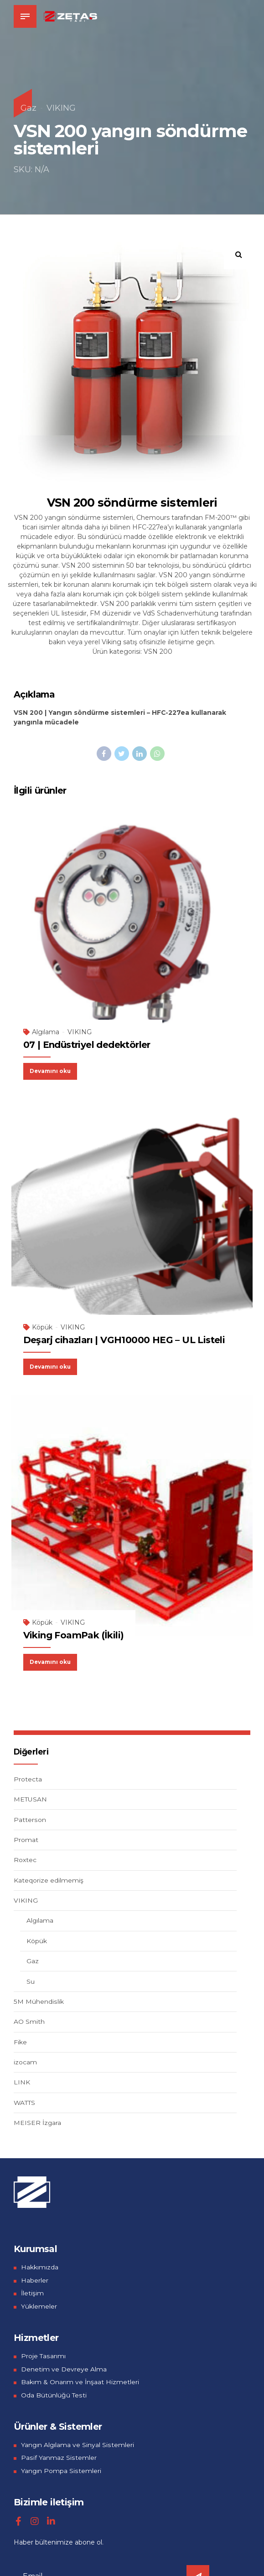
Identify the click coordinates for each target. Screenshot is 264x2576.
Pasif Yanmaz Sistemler (58, 2457)
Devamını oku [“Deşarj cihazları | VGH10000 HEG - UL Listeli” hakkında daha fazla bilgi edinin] (51, 1365)
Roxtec (25, 1859)
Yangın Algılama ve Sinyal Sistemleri (78, 2443)
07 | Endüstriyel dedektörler (86, 1044)
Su (30, 1980)
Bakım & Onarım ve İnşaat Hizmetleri (80, 2381)
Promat (26, 1838)
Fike (20, 2041)
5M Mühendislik (38, 2000)
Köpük (42, 1327)
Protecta (28, 1778)
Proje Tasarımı (43, 2354)
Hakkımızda (39, 2266)
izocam (25, 2061)
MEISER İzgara (38, 2122)
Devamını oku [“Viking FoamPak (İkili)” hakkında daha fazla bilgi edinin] (51, 1660)
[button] (239, 254)
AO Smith (29, 2021)
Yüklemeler (39, 2305)
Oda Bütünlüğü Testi (54, 2394)
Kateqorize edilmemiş (48, 1879)
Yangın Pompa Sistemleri (61, 2469)
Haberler (34, 2279)
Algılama (45, 1031)
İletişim (32, 2292)
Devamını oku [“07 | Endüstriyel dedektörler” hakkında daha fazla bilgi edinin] (51, 1070)
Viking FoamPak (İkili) (73, 1634)
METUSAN (30, 1798)
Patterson (30, 1818)
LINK (22, 2081)
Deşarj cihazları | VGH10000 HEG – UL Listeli (124, 1339)
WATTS (25, 2101)
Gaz (28, 108)
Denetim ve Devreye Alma (64, 2368)
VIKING (61, 108)
